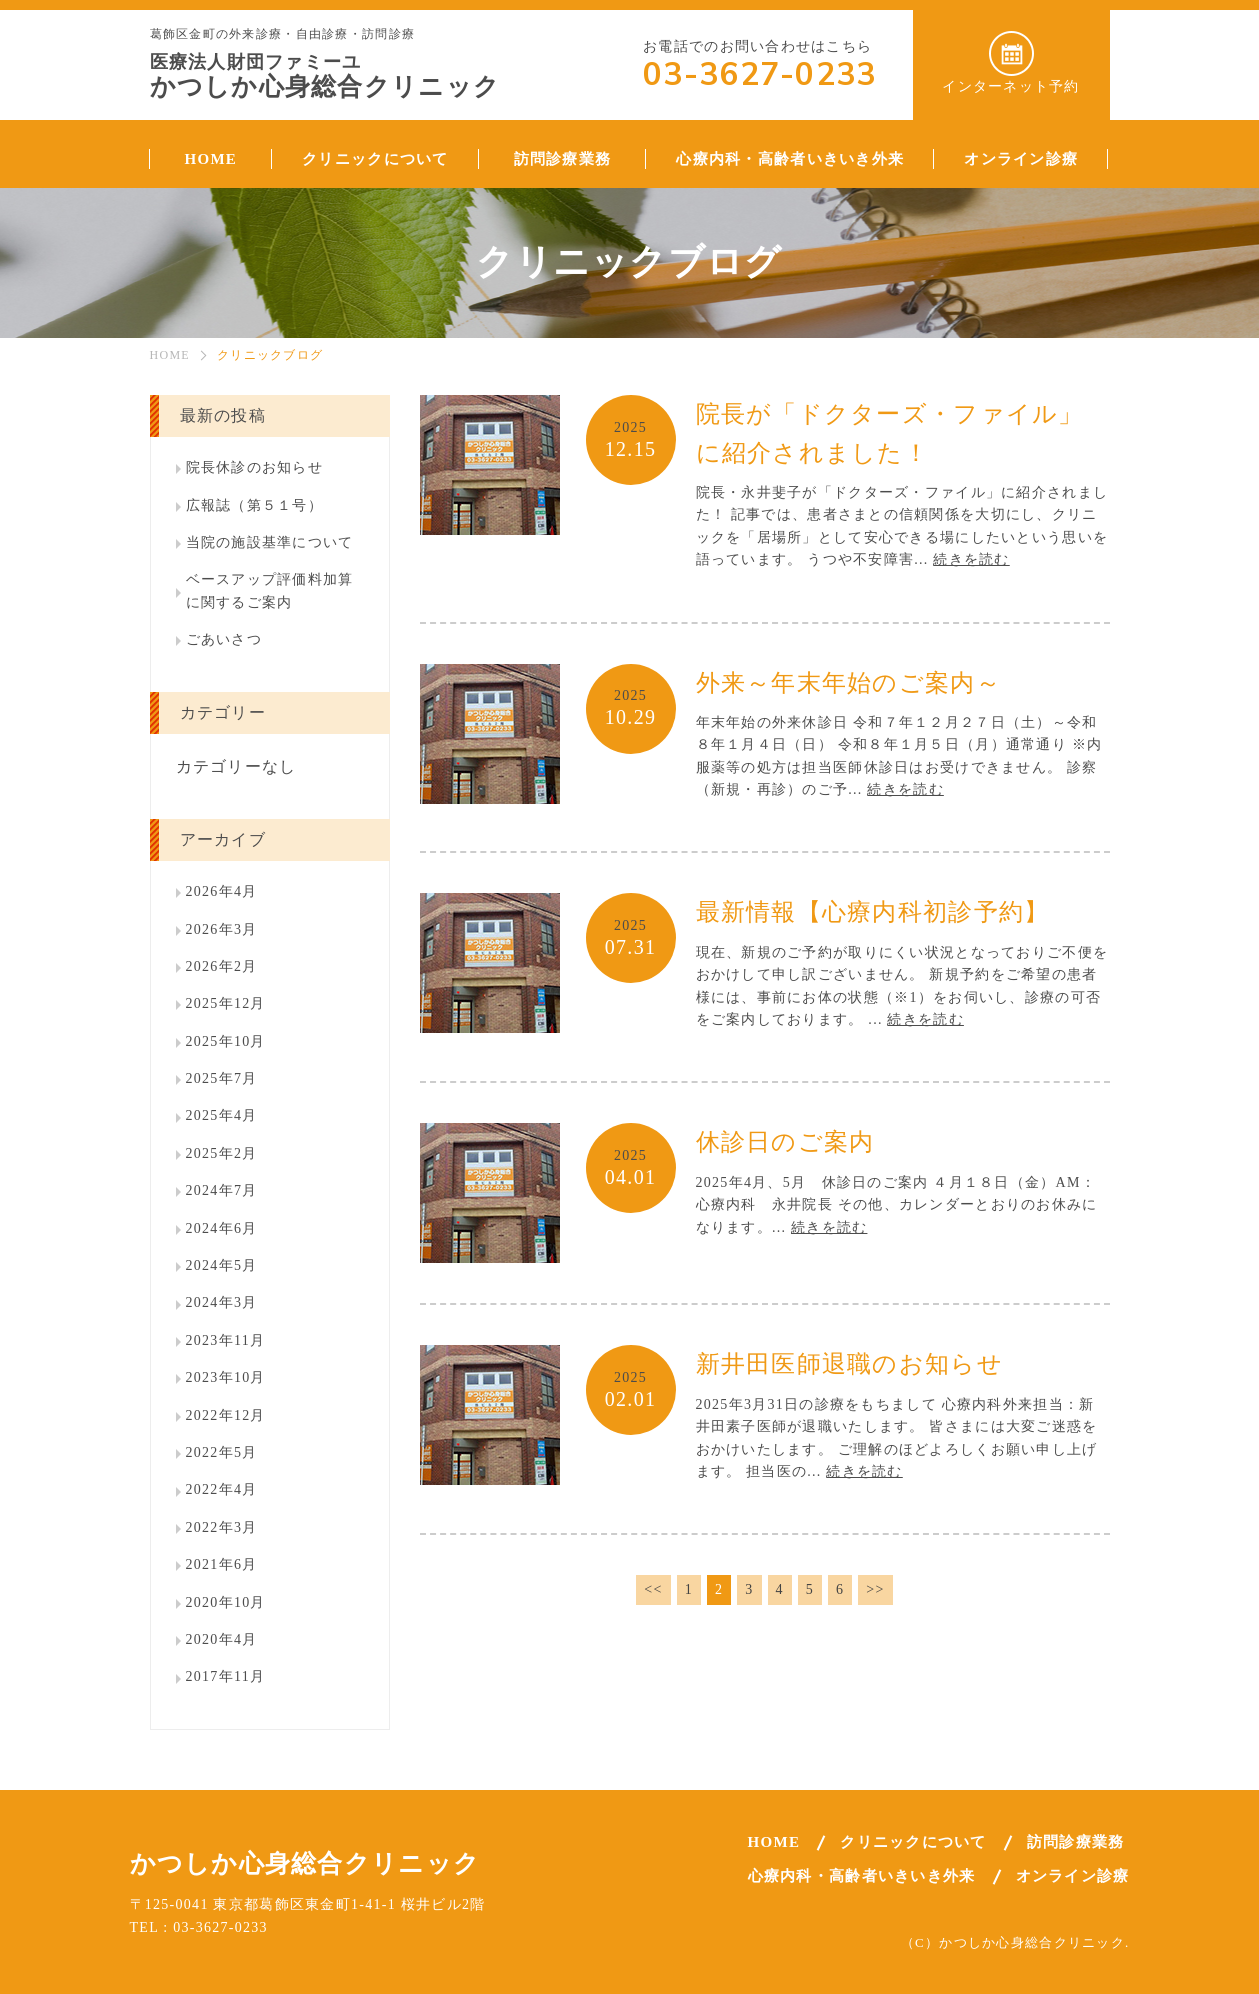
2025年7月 (222, 1078)
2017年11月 (226, 1676)
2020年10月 (226, 1602)
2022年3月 (222, 1527)
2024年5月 (222, 1265)
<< (653, 1589)
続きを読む (971, 559)
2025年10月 (226, 1041)
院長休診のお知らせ (255, 467)
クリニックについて (913, 1842)
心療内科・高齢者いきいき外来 (862, 1876)
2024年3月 (222, 1302)
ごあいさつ (224, 639)
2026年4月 (222, 891)
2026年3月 (222, 929)
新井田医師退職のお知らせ (849, 1364)
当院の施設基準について (270, 542)
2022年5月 (222, 1452)
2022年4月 (222, 1489)
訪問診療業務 (1076, 1842)
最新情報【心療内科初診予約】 (873, 912)
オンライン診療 (1073, 1876)
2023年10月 (226, 1377)
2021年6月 (222, 1564)
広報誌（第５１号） (255, 505)
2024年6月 (222, 1228)
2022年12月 (226, 1415)
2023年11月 (226, 1340)
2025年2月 (222, 1153)
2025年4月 (222, 1115)
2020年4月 (222, 1639)
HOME (170, 355)
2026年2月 (222, 966)
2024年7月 (222, 1190)
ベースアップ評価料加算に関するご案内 (270, 590)
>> (875, 1589)
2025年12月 (226, 1003)
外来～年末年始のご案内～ (848, 683)
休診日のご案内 (785, 1142)
